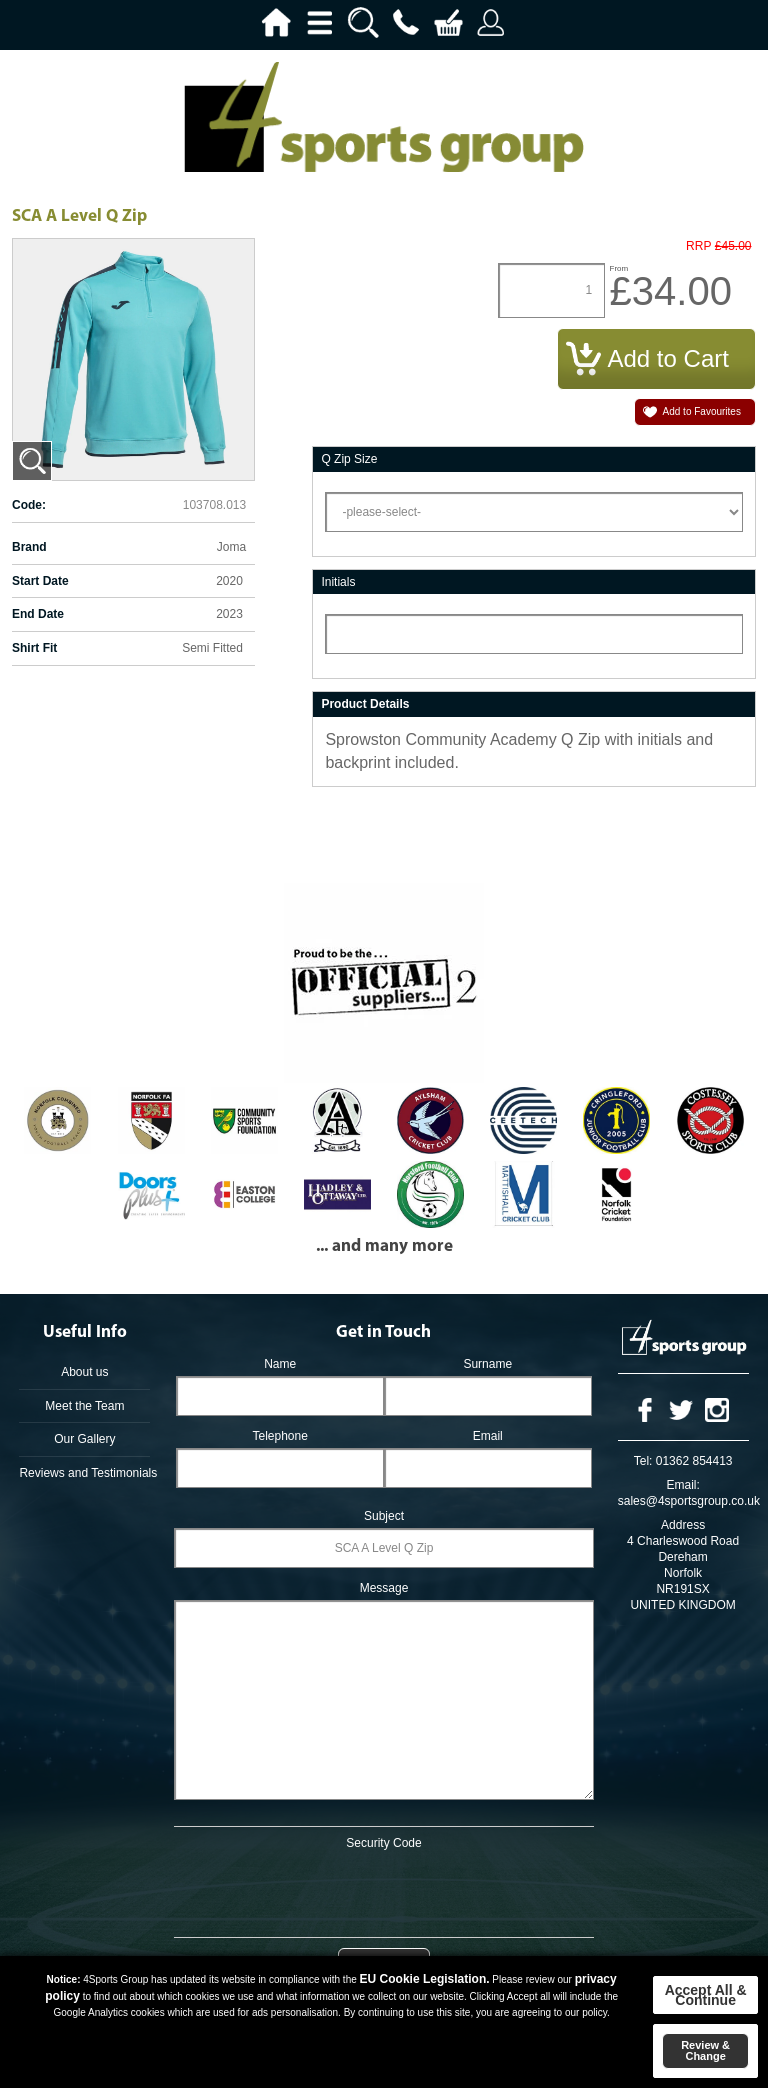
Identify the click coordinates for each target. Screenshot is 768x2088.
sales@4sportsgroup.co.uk (689, 1501)
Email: (682, 1485)
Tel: (643, 1461)
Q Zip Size (349, 459)
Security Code (383, 1843)
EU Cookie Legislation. (425, 1979)
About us (84, 1372)
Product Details (365, 704)
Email (488, 1436)
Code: (29, 505)
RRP (698, 246)
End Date (38, 614)
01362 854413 (694, 1461)
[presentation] (384, 1890)
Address (683, 1525)
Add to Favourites (702, 411)
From (619, 268)
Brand (29, 547)
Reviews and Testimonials (84, 1473)
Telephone (279, 1436)
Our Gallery (84, 1439)
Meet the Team (84, 1406)
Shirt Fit (34, 648)
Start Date (40, 581)
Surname (487, 1364)
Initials (338, 582)
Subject (384, 1516)
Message (384, 1588)
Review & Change (705, 2050)
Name (280, 1364)
